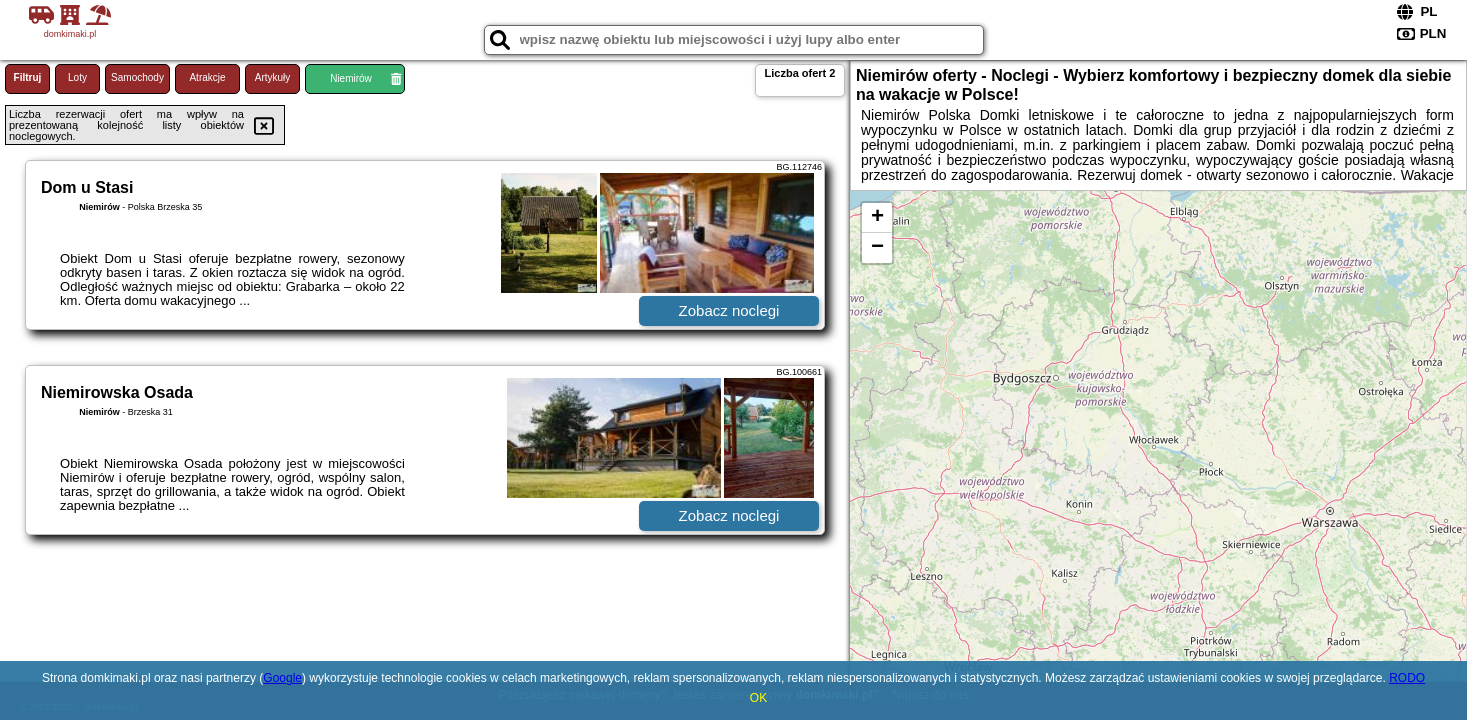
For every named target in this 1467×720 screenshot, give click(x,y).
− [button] (877, 248)
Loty (77, 77)
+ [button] (877, 218)
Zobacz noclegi (729, 310)
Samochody (137, 77)
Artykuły (273, 77)
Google (282, 678)
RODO (1407, 678)
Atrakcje (207, 77)
